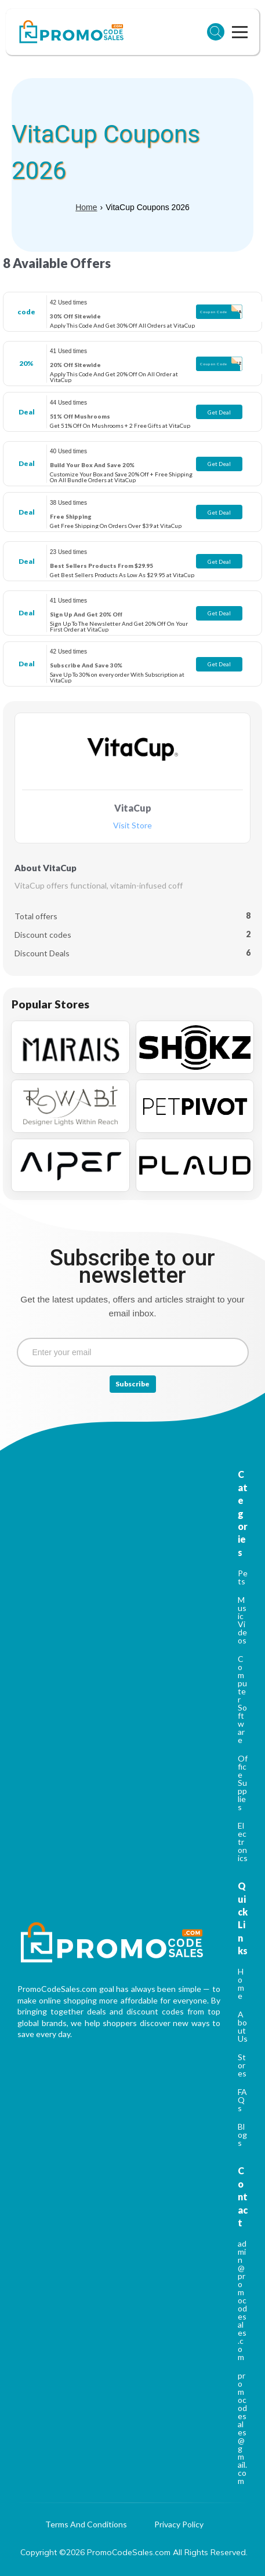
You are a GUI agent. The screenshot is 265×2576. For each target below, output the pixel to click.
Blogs (242, 2135)
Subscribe (132, 1383)
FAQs (242, 2100)
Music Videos (242, 1620)
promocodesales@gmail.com (242, 2428)
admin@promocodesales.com (242, 2300)
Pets (243, 1577)
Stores (242, 2065)
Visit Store (132, 825)
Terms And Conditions (86, 2524)
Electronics (243, 1842)
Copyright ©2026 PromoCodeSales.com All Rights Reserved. (134, 2552)
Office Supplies (243, 1782)
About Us (243, 2026)
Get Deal (219, 412)
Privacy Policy (179, 2524)
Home (86, 207)
